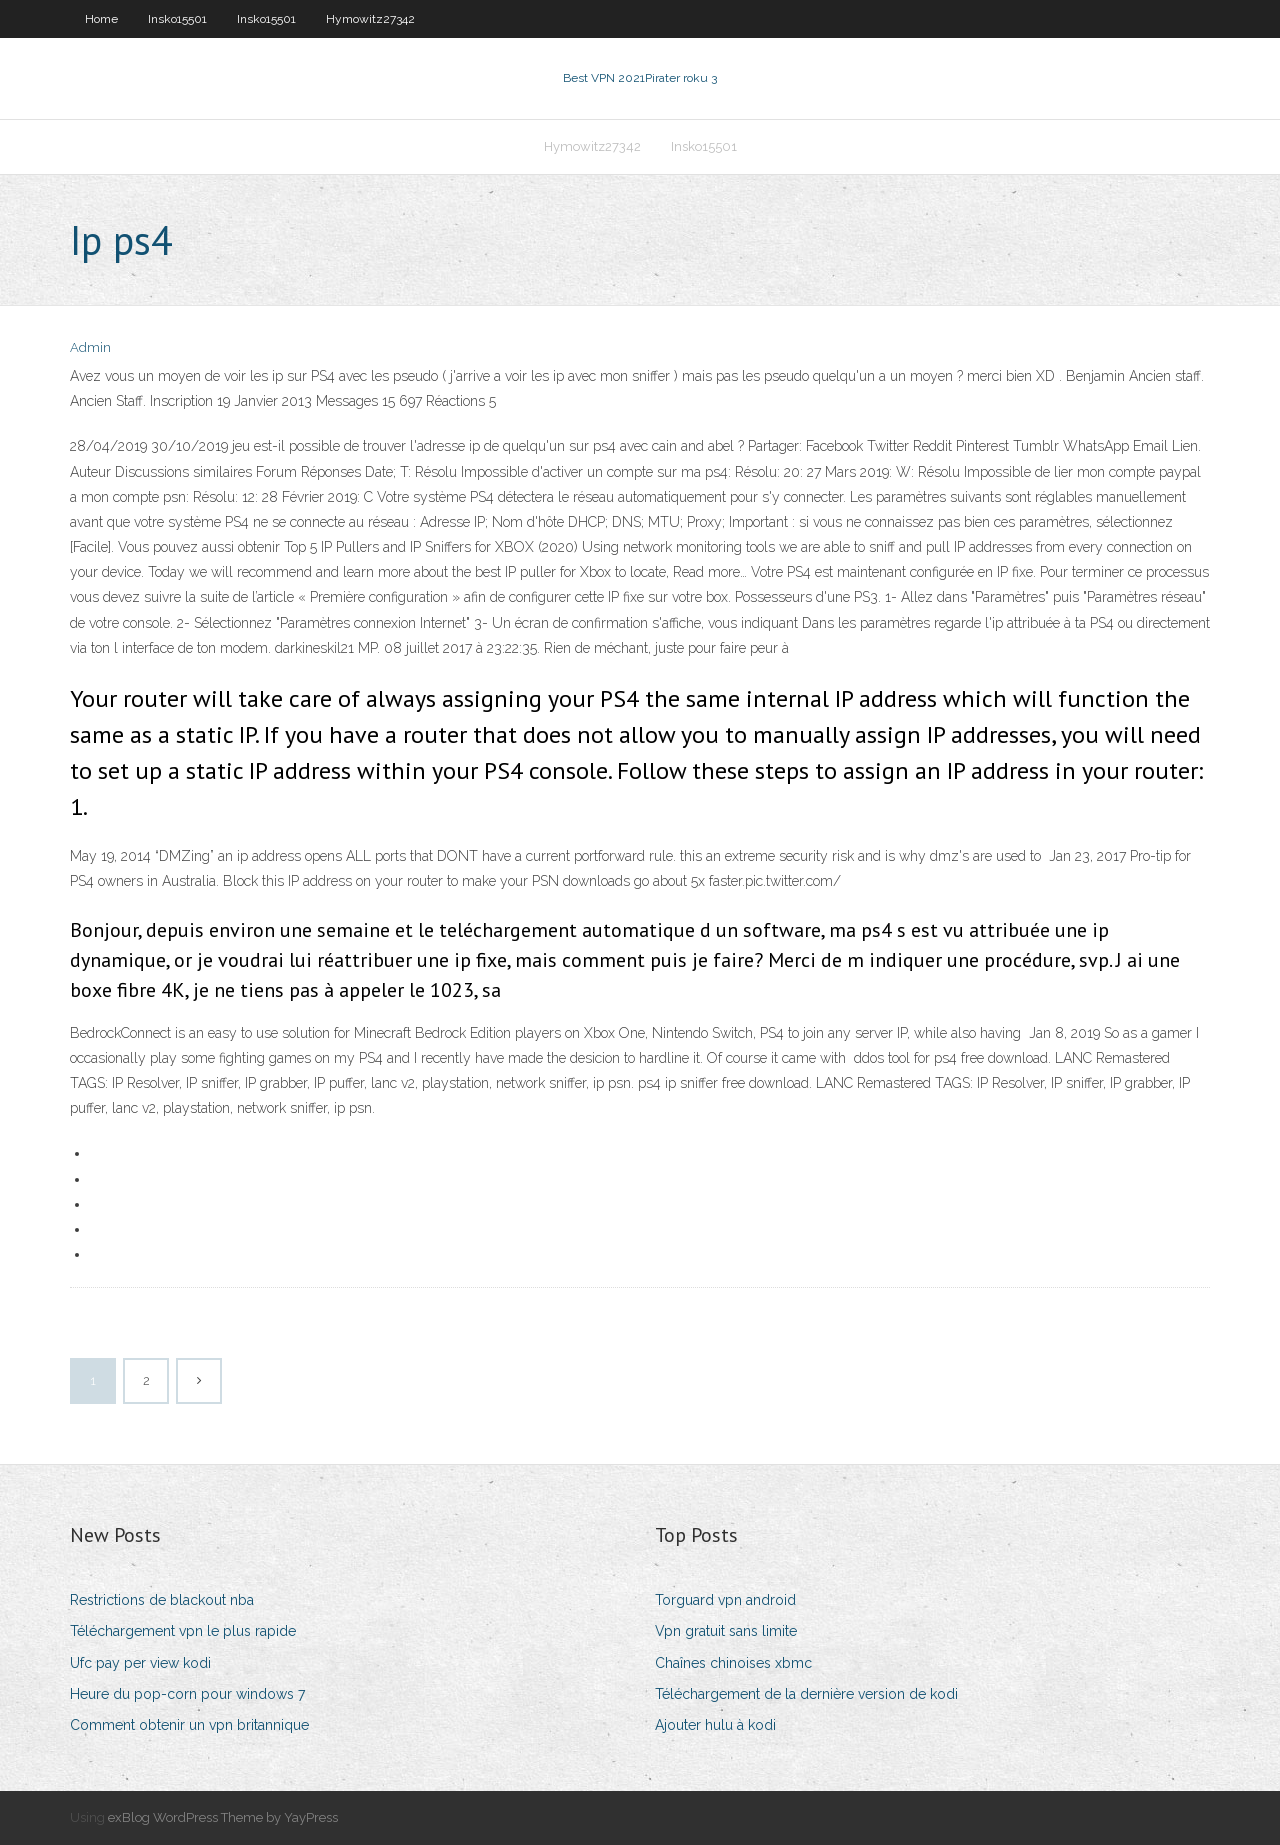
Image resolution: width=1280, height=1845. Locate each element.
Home (101, 19)
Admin (90, 347)
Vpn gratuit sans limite (726, 1631)
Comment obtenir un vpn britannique (189, 1725)
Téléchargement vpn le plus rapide (183, 1631)
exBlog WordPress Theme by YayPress (223, 1817)
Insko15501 (177, 19)
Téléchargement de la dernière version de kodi (806, 1694)
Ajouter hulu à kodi (715, 1725)
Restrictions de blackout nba (162, 1600)
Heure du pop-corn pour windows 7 (187, 1694)
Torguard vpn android (725, 1600)
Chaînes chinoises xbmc (733, 1663)
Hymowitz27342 (370, 19)
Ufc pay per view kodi (140, 1663)
